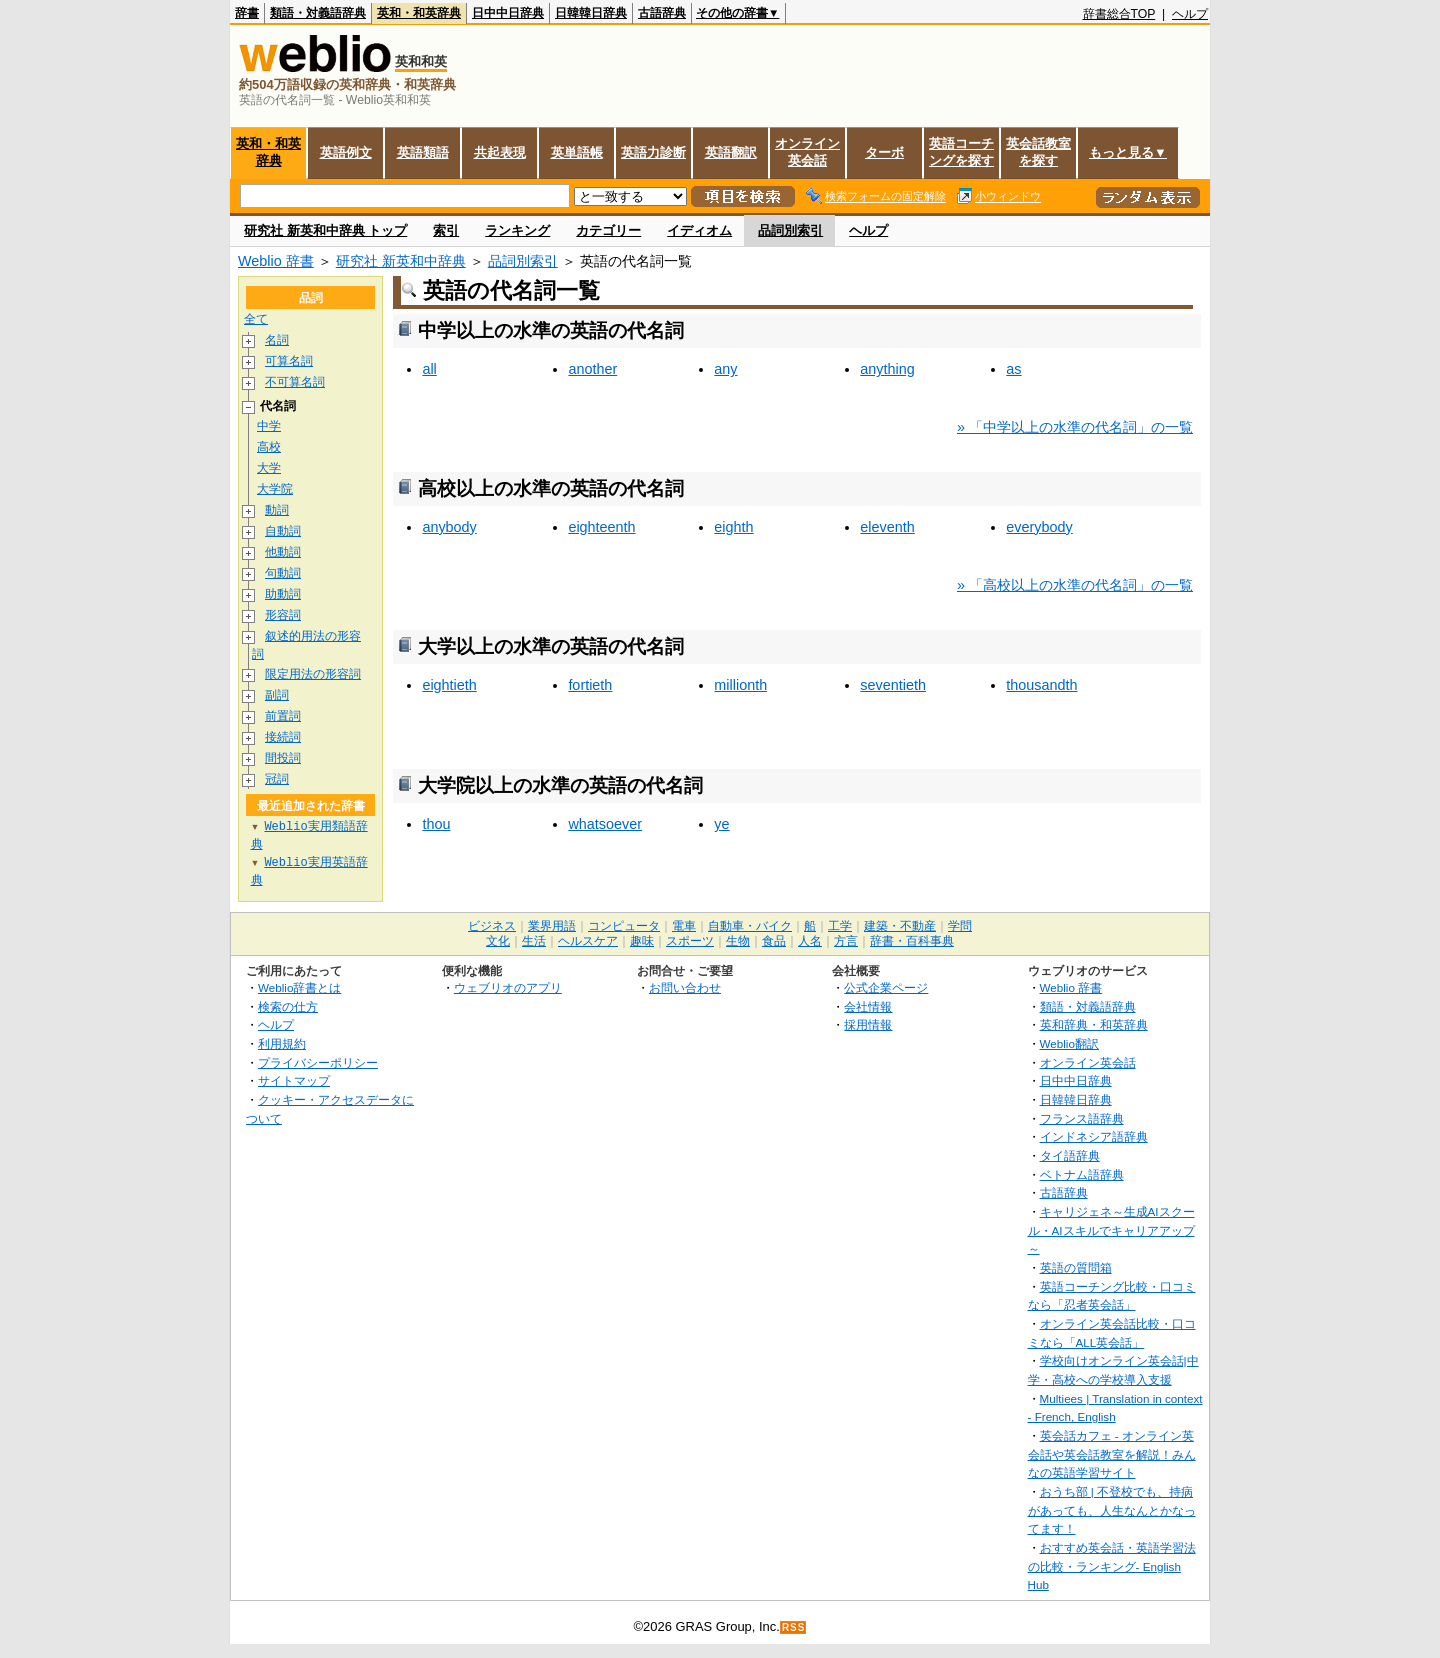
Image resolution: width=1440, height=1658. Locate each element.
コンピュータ (624, 927)
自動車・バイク (750, 927)
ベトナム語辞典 (1082, 1175)
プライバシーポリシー (318, 1063)
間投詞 (283, 759)
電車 (684, 927)
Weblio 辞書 (276, 261)
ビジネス (492, 927)
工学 (840, 927)
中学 (269, 426)
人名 (810, 942)
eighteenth (601, 527)
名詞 (277, 340)
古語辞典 (662, 13)
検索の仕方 (288, 1007)
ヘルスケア (588, 942)
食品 (774, 942)
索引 (446, 230)
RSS (794, 1628)
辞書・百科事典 (912, 942)
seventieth (893, 685)
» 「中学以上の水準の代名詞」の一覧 (1075, 427)
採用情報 (868, 1025)
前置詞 (283, 717)
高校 (269, 447)
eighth (733, 527)
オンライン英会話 (807, 152)
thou (436, 824)
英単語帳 (577, 152)
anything (887, 369)
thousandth (1041, 685)
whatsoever (605, 824)
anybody (449, 527)
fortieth (590, 685)
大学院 (275, 489)
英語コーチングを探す (961, 152)
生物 (738, 942)
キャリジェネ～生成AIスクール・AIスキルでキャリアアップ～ (1111, 1231)
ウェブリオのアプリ (508, 988)
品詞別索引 (790, 230)
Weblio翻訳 (1069, 1044)
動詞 (277, 510)
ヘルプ (1190, 14)
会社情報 (868, 1007)
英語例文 (346, 152)
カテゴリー (608, 230)
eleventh (887, 527)
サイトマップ (294, 1081)
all (429, 369)
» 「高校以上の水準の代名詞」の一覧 (1075, 585)
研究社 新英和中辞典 (401, 261)
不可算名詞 (295, 382)
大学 (269, 468)
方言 (846, 942)
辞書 (247, 13)
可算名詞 (289, 361)
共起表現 (500, 152)
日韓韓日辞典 (591, 13)
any (725, 369)
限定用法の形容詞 (313, 675)
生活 (534, 942)
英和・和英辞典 (419, 13)
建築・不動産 (900, 927)
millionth (740, 685)
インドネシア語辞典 (1094, 1137)
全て (256, 319)
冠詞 (277, 780)
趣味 (642, 942)
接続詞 (283, 738)
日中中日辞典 (508, 13)
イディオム (699, 230)
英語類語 (423, 152)
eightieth (449, 685)
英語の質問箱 (1076, 1268)
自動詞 (283, 531)
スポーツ (690, 942)
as (1013, 369)
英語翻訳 (731, 152)
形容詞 (283, 615)
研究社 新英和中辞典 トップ (325, 230)
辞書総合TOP (1119, 14)
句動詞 (283, 573)
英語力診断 (653, 152)
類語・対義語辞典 (318, 13)
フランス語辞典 (1082, 1119)
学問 (960, 927)
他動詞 (283, 552)
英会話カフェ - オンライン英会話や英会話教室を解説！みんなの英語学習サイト (1112, 1455)
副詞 (277, 696)
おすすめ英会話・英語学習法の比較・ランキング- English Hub (1112, 1567)
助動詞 (283, 594)
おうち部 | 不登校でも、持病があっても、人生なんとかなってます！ (1112, 1511)
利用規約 (282, 1044)
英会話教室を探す (1038, 152)
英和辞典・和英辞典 (1094, 1025)
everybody (1039, 527)
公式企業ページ (886, 988)
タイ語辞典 (1070, 1156)
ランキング (517, 230)
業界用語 (552, 927)
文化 (498, 942)
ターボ (884, 152)
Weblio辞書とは (299, 988)
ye (721, 824)
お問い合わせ (685, 988)
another (592, 369)
